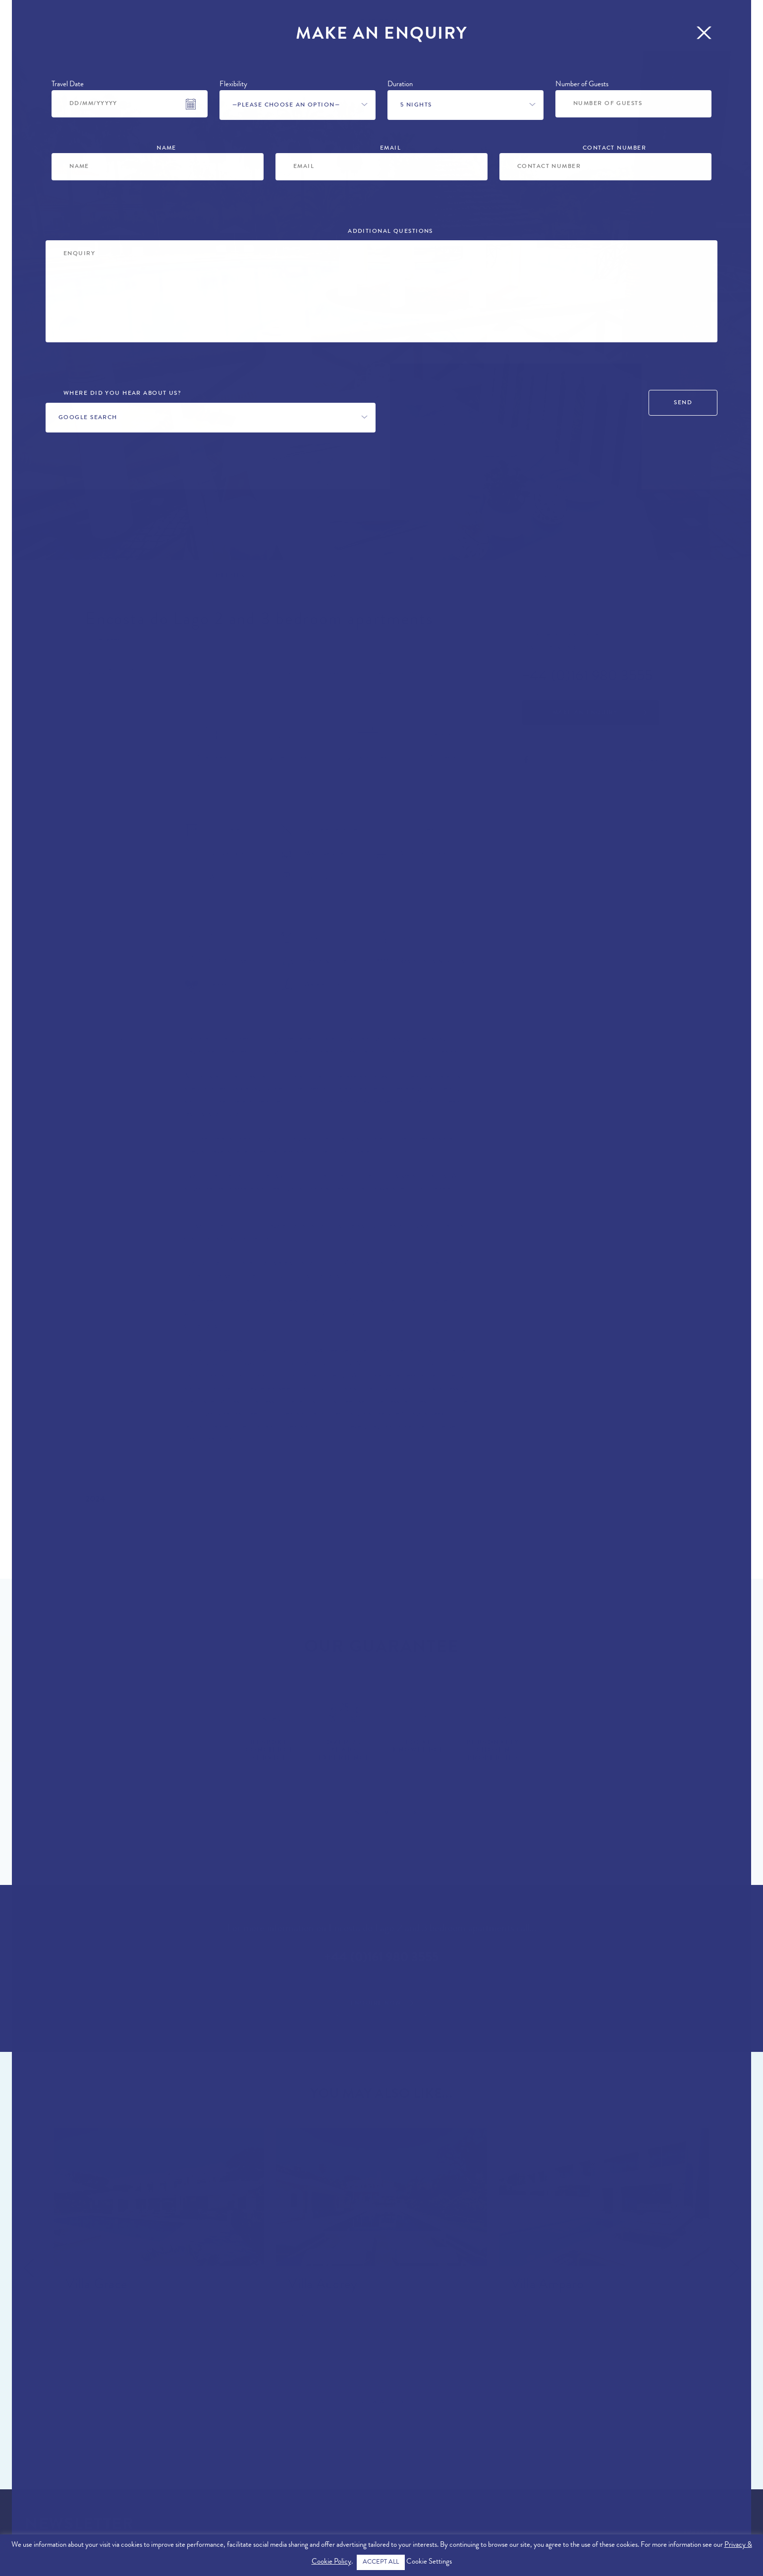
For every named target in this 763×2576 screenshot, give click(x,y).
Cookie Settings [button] (429, 2562)
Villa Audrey (322, 2286)
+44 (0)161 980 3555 (587, 677)
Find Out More (376, 1813)
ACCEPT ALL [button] (381, 2562)
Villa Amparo (547, 2286)
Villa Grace (96, 2286)
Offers (193, 31)
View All (376, 2403)
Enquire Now (376, 2004)
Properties (78, 31)
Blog (549, 31)
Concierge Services (479, 31)
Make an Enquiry (585, 713)
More (588, 31)
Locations (140, 31)
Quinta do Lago (116, 673)
